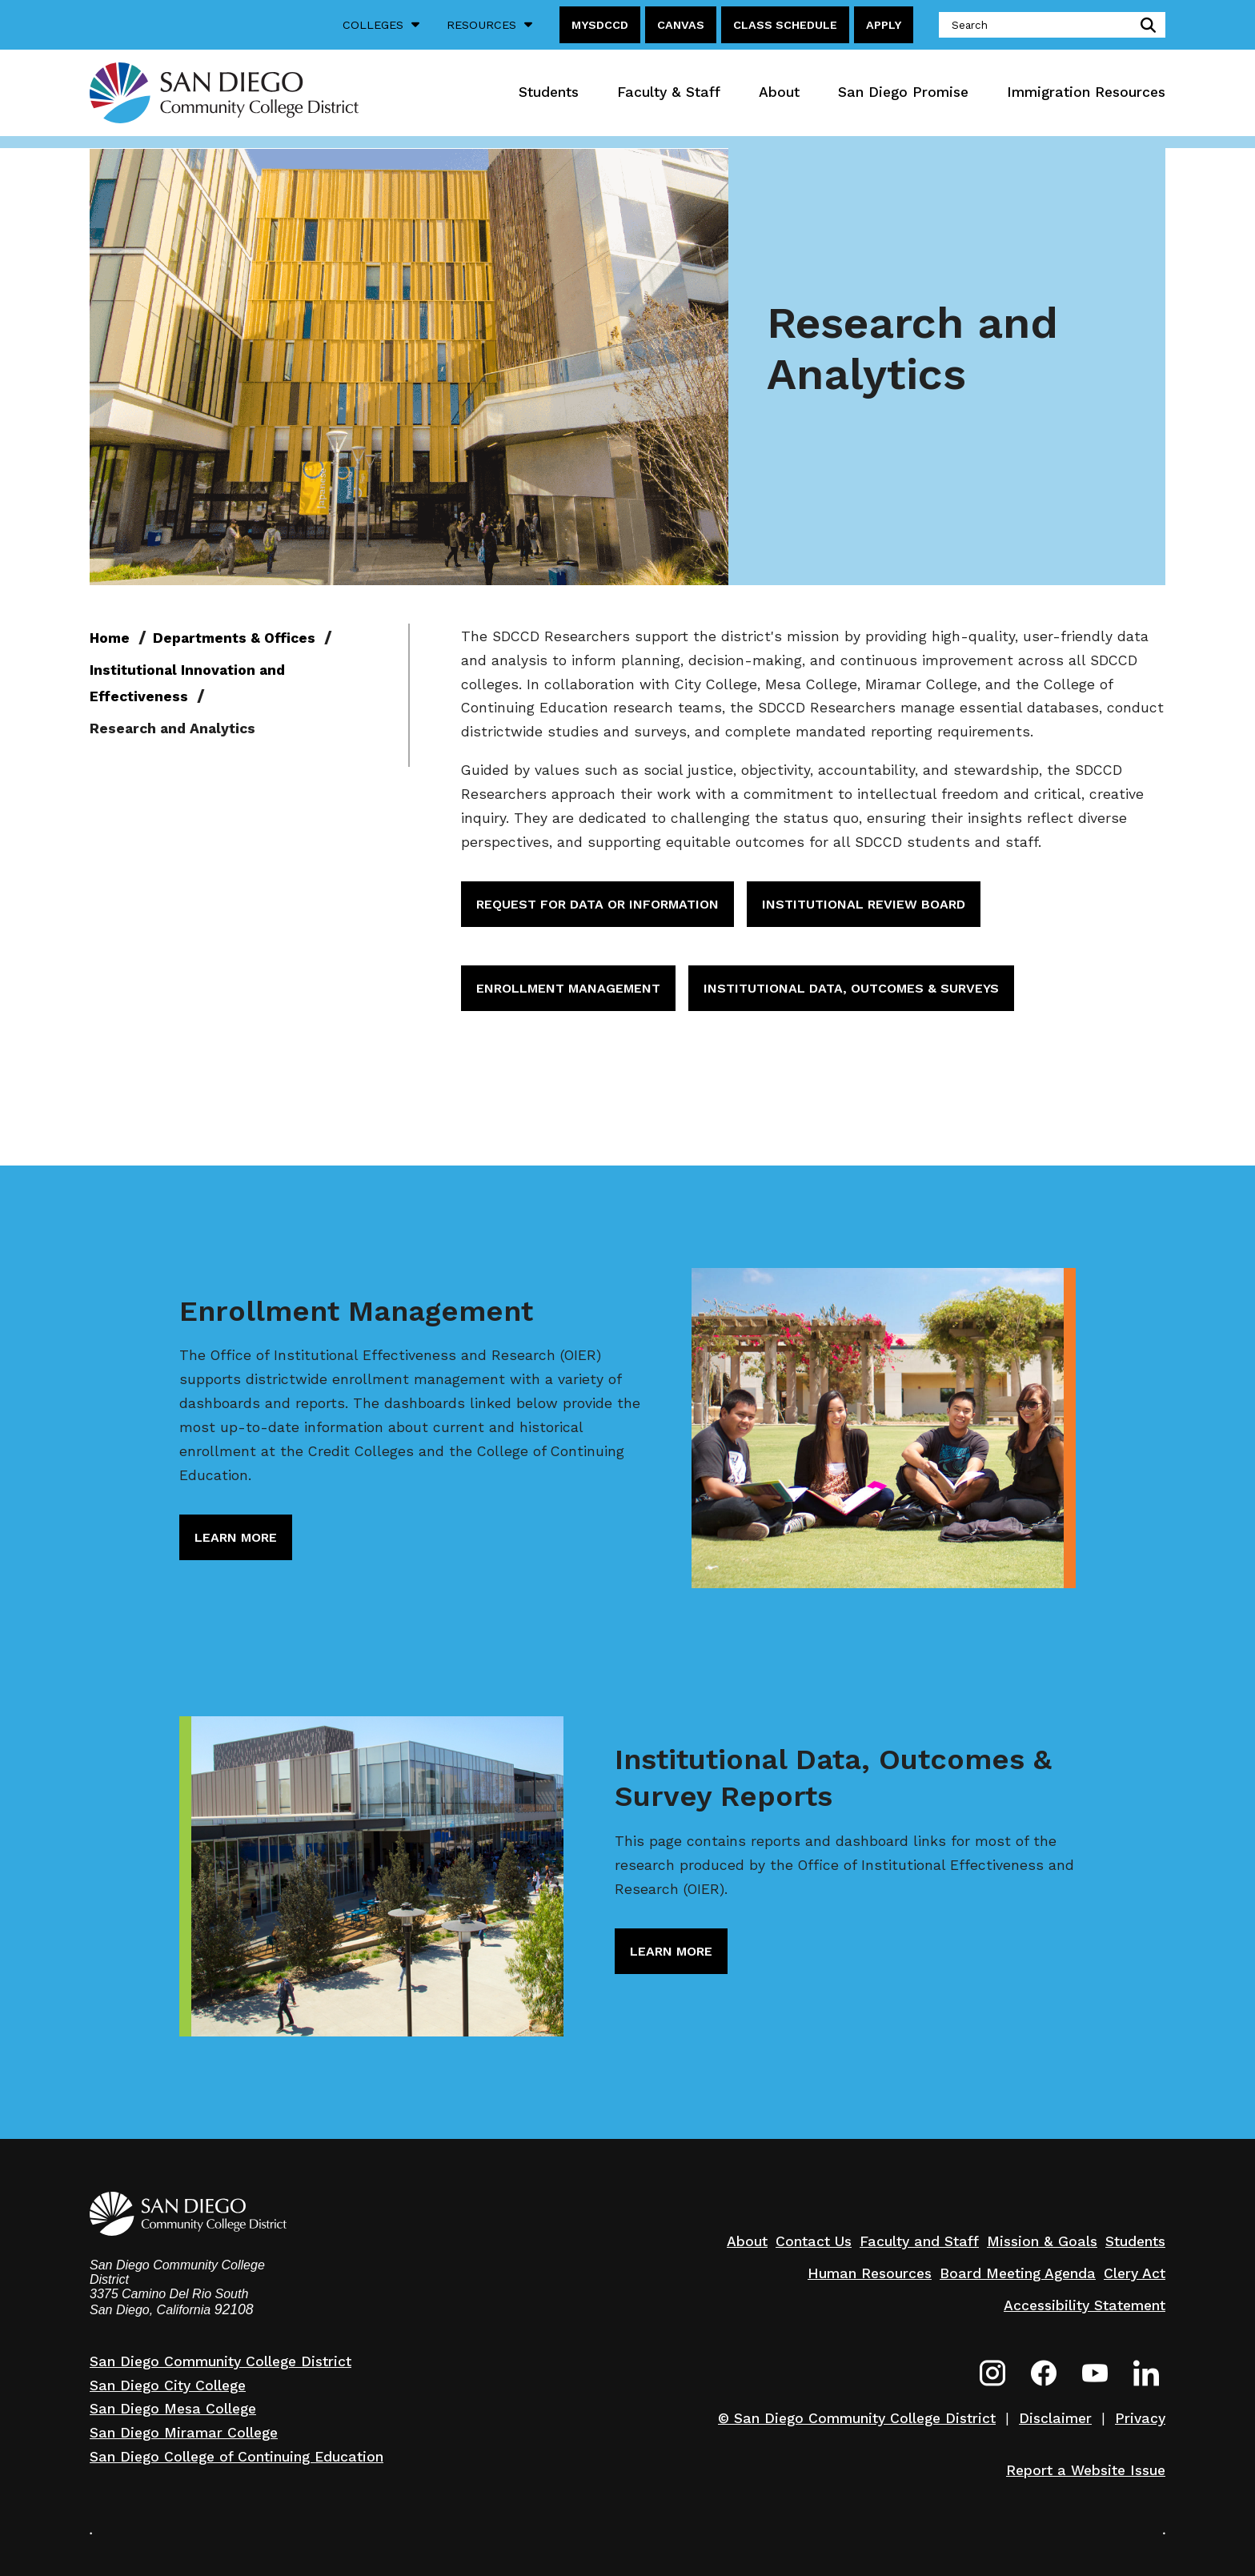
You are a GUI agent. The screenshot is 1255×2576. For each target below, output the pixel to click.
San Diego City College (168, 2385)
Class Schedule (785, 24)
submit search (1145, 25)
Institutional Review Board (863, 904)
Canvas (680, 24)
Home (110, 638)
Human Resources (870, 2273)
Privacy (1140, 2418)
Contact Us (814, 2241)
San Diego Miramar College (184, 2433)
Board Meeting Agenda (1018, 2273)
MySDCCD (599, 24)
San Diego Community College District (220, 2361)
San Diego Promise (903, 92)
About (779, 92)
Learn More (235, 1537)
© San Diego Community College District (857, 2418)
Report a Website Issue (1085, 2470)
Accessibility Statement (1084, 2305)
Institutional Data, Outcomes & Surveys (851, 988)
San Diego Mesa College (173, 2409)
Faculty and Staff (919, 2241)
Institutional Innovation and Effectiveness (187, 683)
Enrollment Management (568, 988)
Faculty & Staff (668, 92)
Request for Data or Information (597, 904)
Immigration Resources (1086, 92)
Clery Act (1134, 2273)
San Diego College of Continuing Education (236, 2457)
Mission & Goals (1042, 2241)
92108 (234, 2309)
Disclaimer (1055, 2418)
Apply (883, 24)
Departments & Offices (234, 638)
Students (549, 92)
